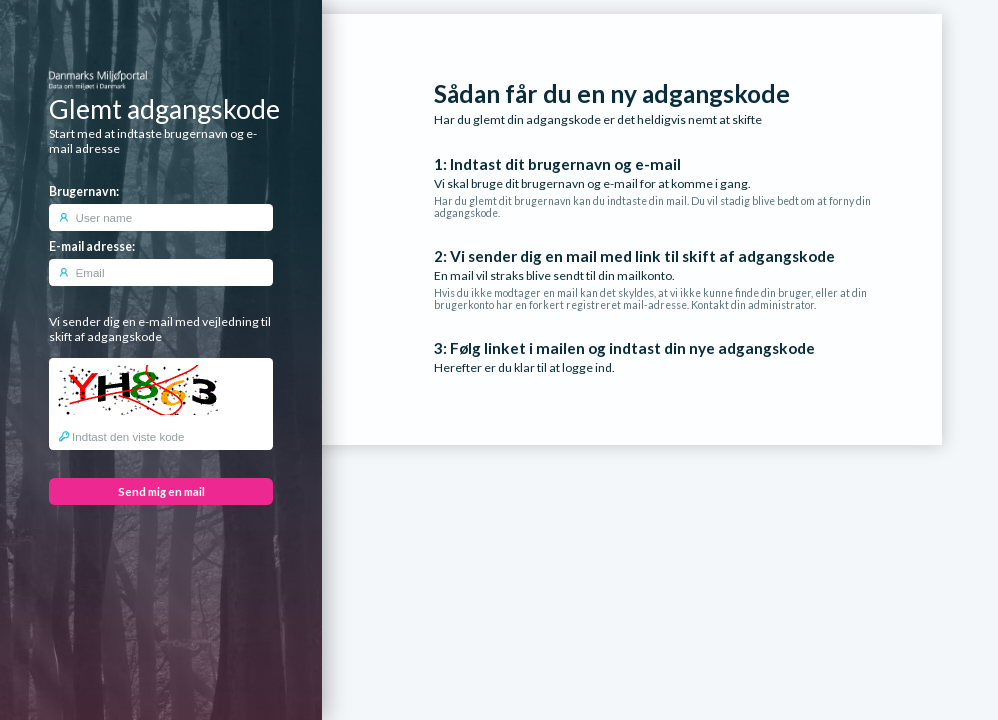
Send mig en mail (161, 491)
